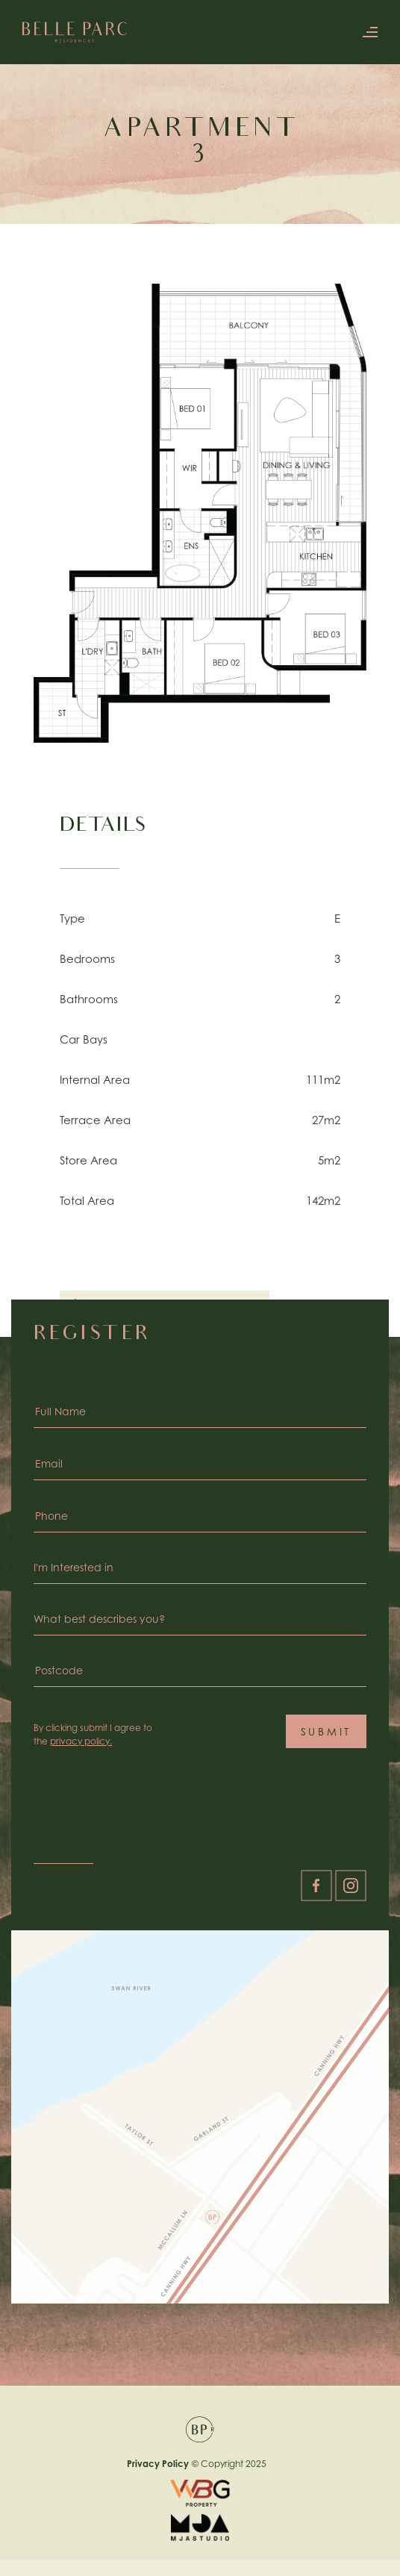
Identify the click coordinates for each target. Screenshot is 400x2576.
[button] (366, 32)
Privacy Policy (158, 2463)
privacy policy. (81, 1741)
